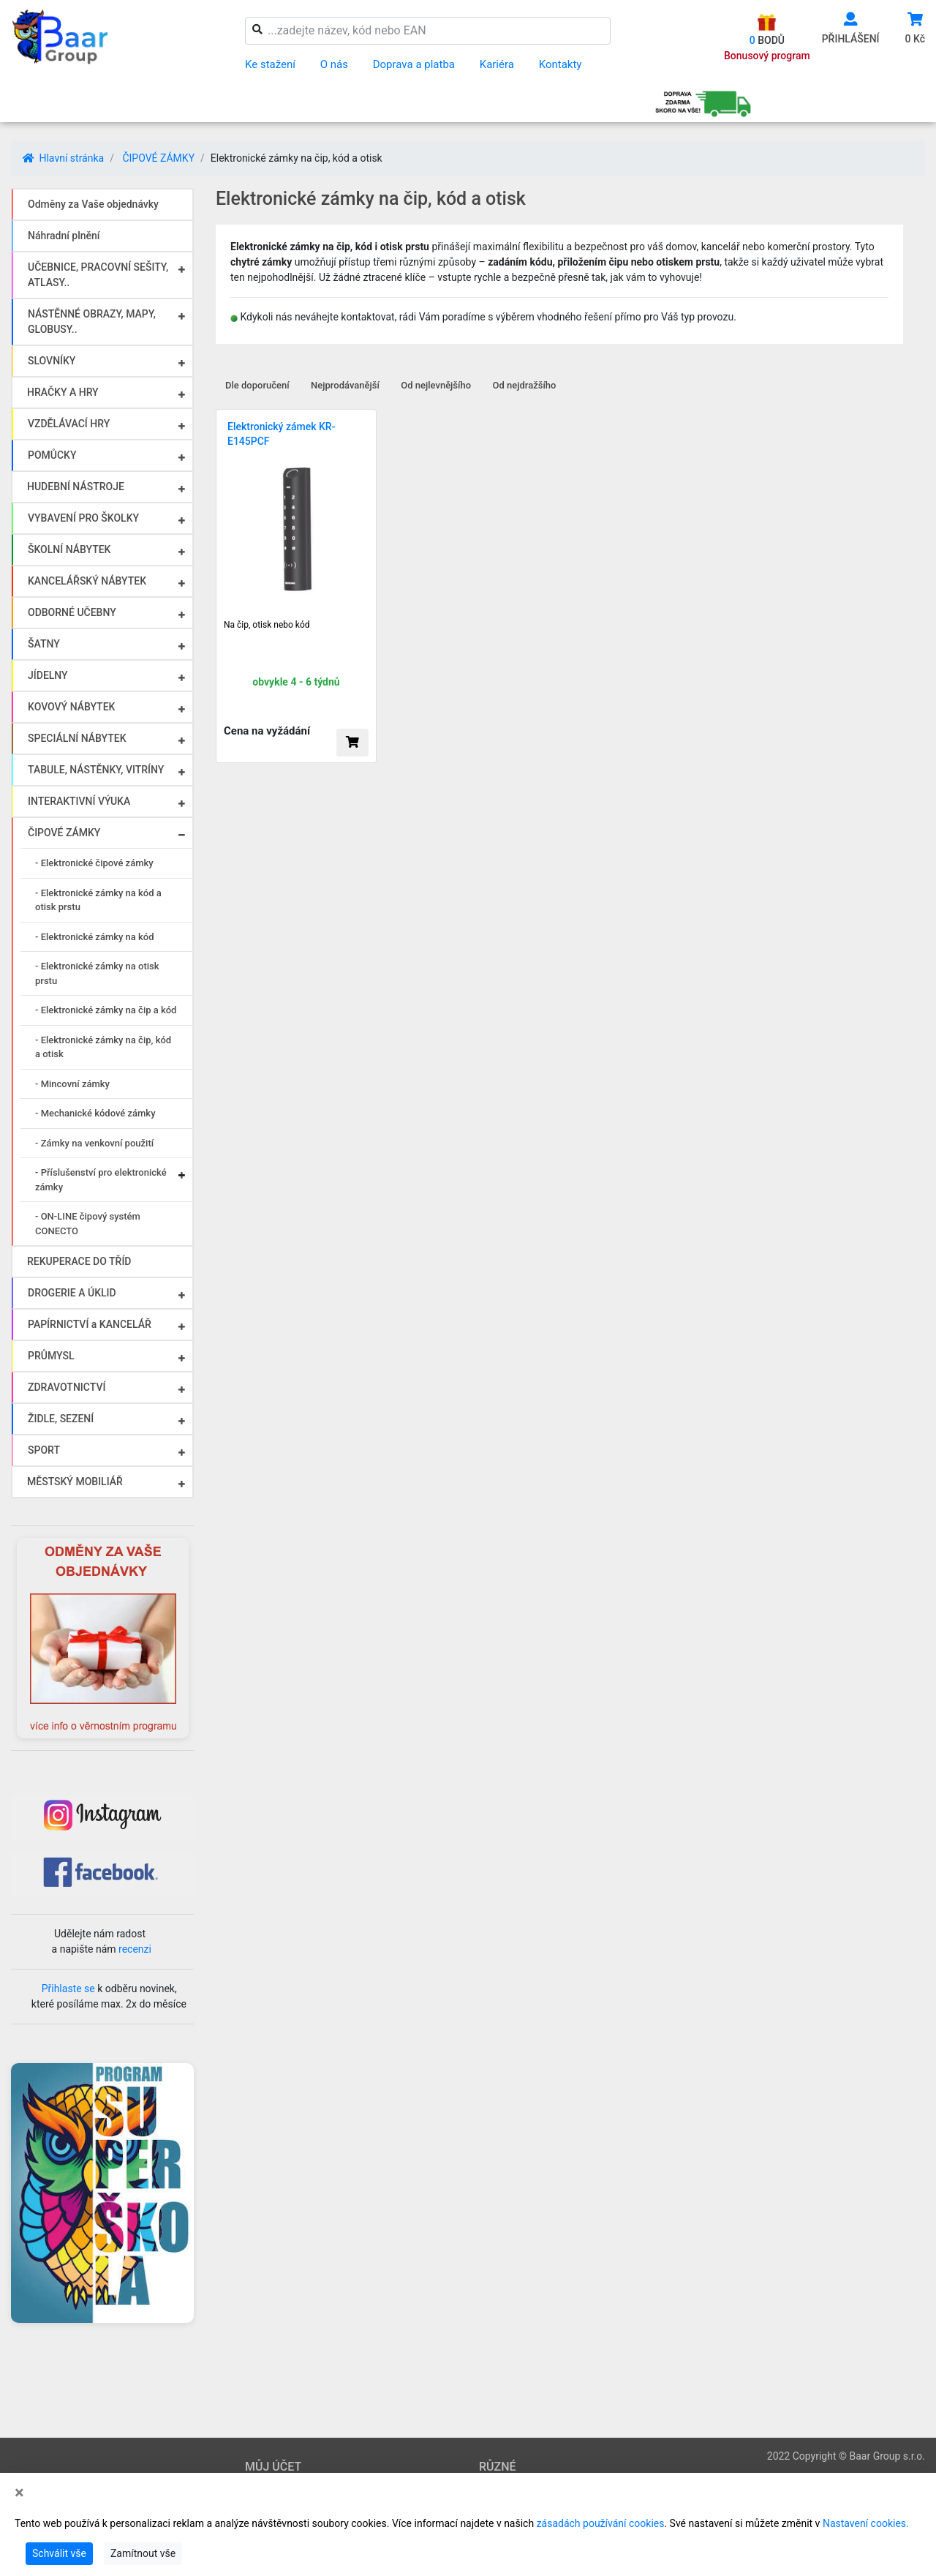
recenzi (134, 1949)
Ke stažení (270, 64)
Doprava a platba (414, 64)
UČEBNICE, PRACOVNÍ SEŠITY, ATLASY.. (98, 274)
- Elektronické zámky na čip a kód (105, 1010)
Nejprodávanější (345, 385)
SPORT (44, 1450)
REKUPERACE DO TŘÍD (79, 1261)
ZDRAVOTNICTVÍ (66, 1387)
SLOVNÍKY (51, 361)
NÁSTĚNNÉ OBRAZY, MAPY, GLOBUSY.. (92, 321)
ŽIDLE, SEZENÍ (61, 1418)
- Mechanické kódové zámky (95, 1113)
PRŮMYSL (51, 1356)
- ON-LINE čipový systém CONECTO (87, 1223)
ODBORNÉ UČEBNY (72, 612)
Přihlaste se (68, 1988)
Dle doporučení (257, 385)
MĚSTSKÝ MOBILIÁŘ (75, 1481)
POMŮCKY (52, 455)
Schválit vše (59, 2553)
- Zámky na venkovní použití (94, 1143)
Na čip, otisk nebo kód (267, 625)
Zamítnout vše (143, 2553)
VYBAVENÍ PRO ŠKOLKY (83, 518)
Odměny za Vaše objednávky (93, 204)
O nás (334, 64)
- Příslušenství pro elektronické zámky (101, 1180)
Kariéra (497, 64)
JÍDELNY (48, 675)
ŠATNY (44, 644)
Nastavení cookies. (866, 2523)
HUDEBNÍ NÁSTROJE (75, 486)
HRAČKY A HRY (63, 392)
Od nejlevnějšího (436, 385)
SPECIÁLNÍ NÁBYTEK (77, 738)
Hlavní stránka (63, 158)
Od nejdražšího (524, 385)
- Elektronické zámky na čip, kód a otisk (103, 1047)
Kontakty (560, 64)
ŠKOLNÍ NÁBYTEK (69, 549)
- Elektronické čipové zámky (94, 862)
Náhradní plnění (64, 235)
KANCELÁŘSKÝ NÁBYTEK (87, 581)
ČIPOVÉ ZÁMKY (158, 158)
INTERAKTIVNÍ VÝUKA (79, 801)
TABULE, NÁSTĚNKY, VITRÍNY (96, 770)
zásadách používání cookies (601, 2523)
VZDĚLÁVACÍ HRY (69, 423)
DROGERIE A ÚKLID (72, 1293)
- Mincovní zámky (72, 1083)
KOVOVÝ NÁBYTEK (71, 707)
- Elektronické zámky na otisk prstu (97, 973)
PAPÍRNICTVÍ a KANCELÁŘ (89, 1324)
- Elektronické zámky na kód (94, 936)
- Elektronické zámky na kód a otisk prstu (98, 900)
